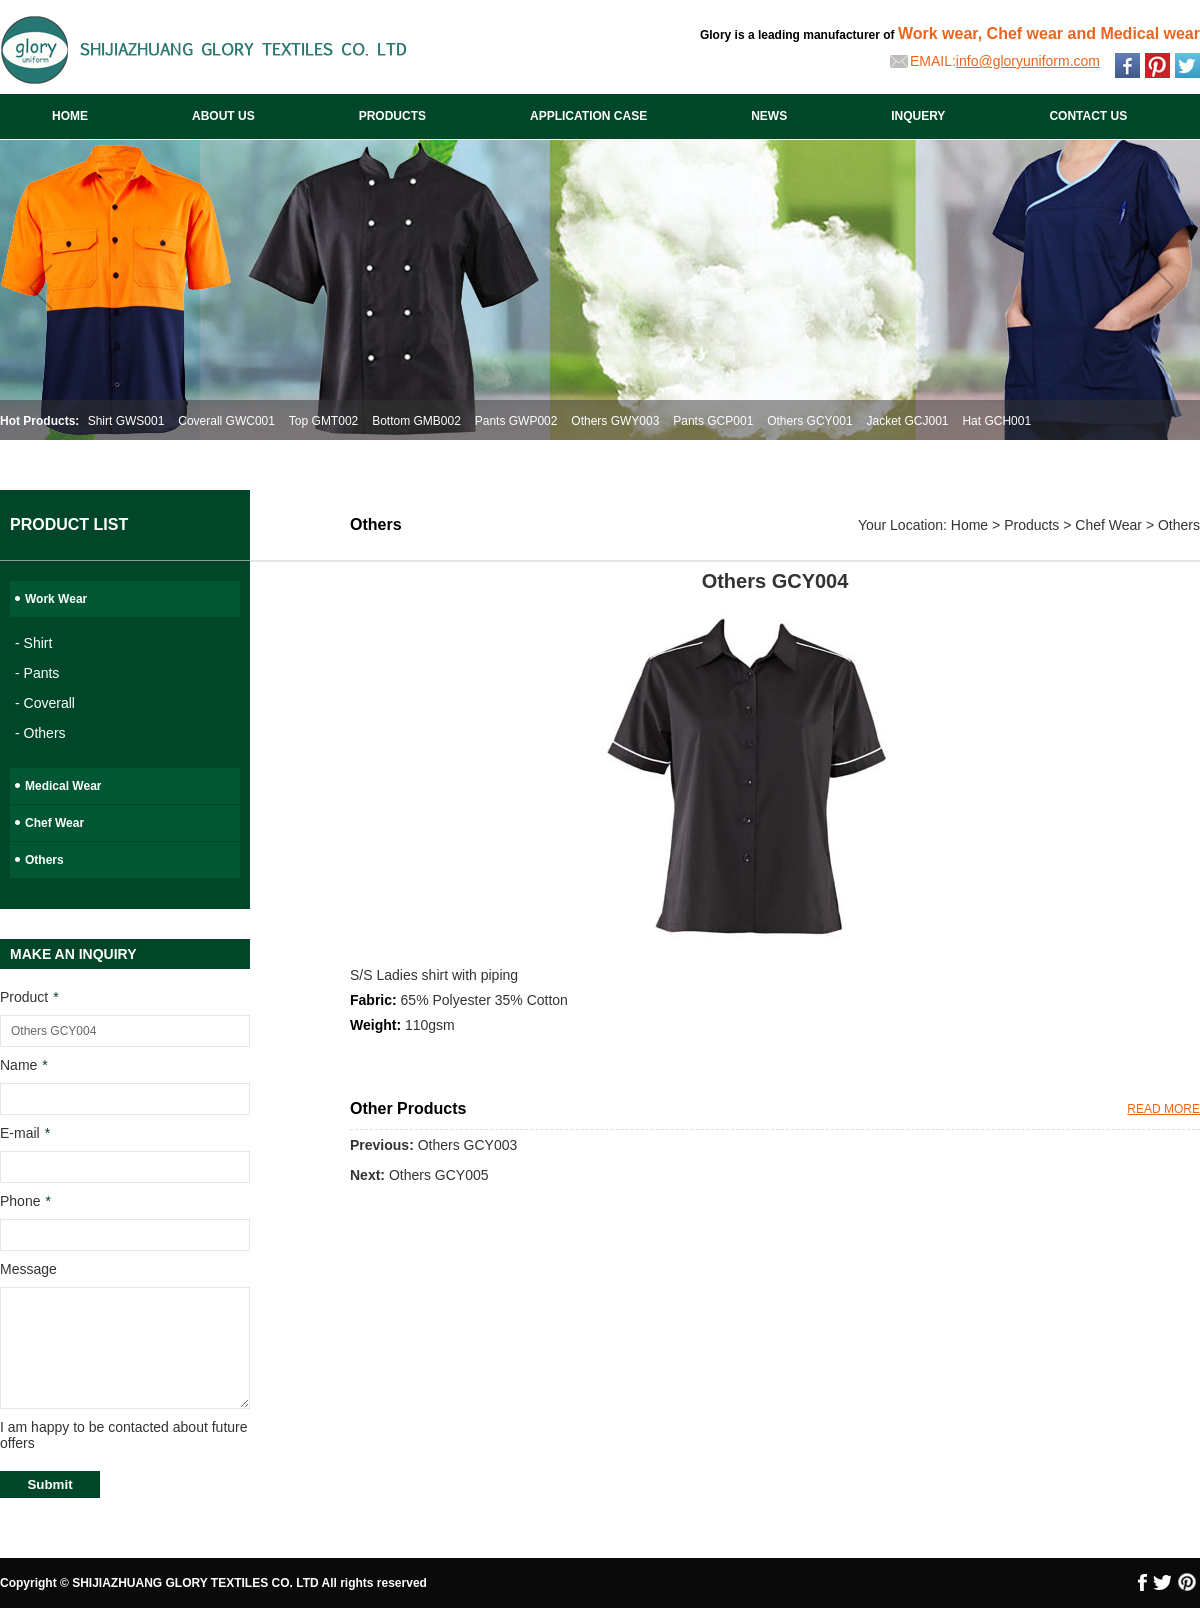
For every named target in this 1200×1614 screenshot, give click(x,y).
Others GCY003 (468, 1145)
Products (1031, 525)
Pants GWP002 (516, 421)
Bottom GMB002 (416, 421)
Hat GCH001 (996, 421)
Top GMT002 (323, 421)
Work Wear (56, 599)
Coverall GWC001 (226, 421)
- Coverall (45, 703)
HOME (70, 116)
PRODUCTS (392, 116)
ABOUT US (223, 116)
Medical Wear (63, 786)
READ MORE (1163, 1109)
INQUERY (918, 116)
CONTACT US (1088, 116)
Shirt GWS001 (126, 421)
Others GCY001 (809, 421)
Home (969, 525)
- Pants (37, 673)
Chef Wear (54, 823)
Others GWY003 (615, 421)
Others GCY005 (439, 1175)
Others (44, 860)
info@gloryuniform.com (1028, 61)
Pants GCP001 (713, 421)
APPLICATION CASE (588, 116)
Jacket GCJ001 (907, 421)
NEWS (769, 116)
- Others (40, 733)
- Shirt (33, 643)
